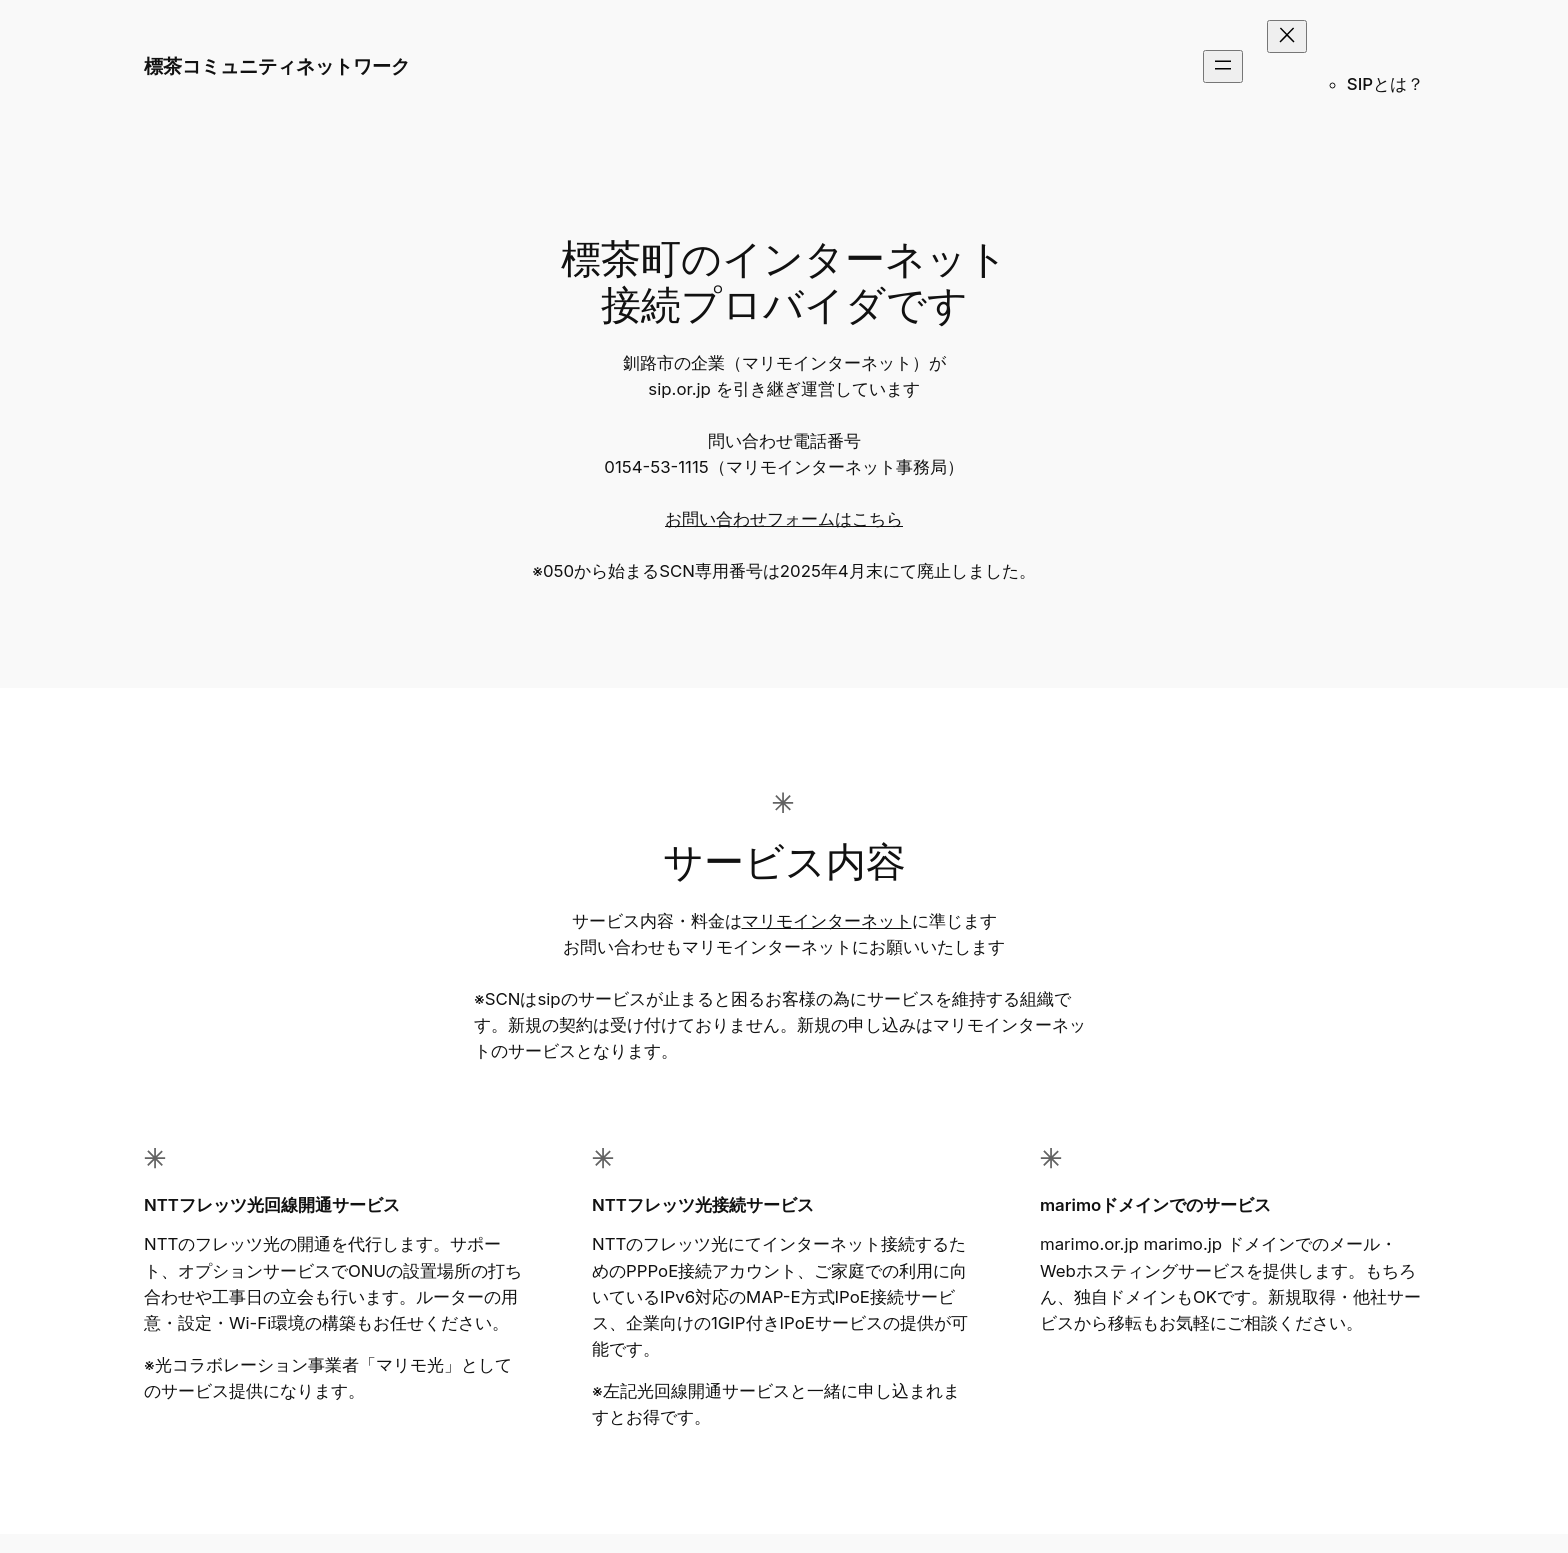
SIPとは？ (1385, 84)
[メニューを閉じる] (1287, 36)
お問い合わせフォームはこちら (784, 519)
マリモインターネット (827, 921)
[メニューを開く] (1223, 66)
